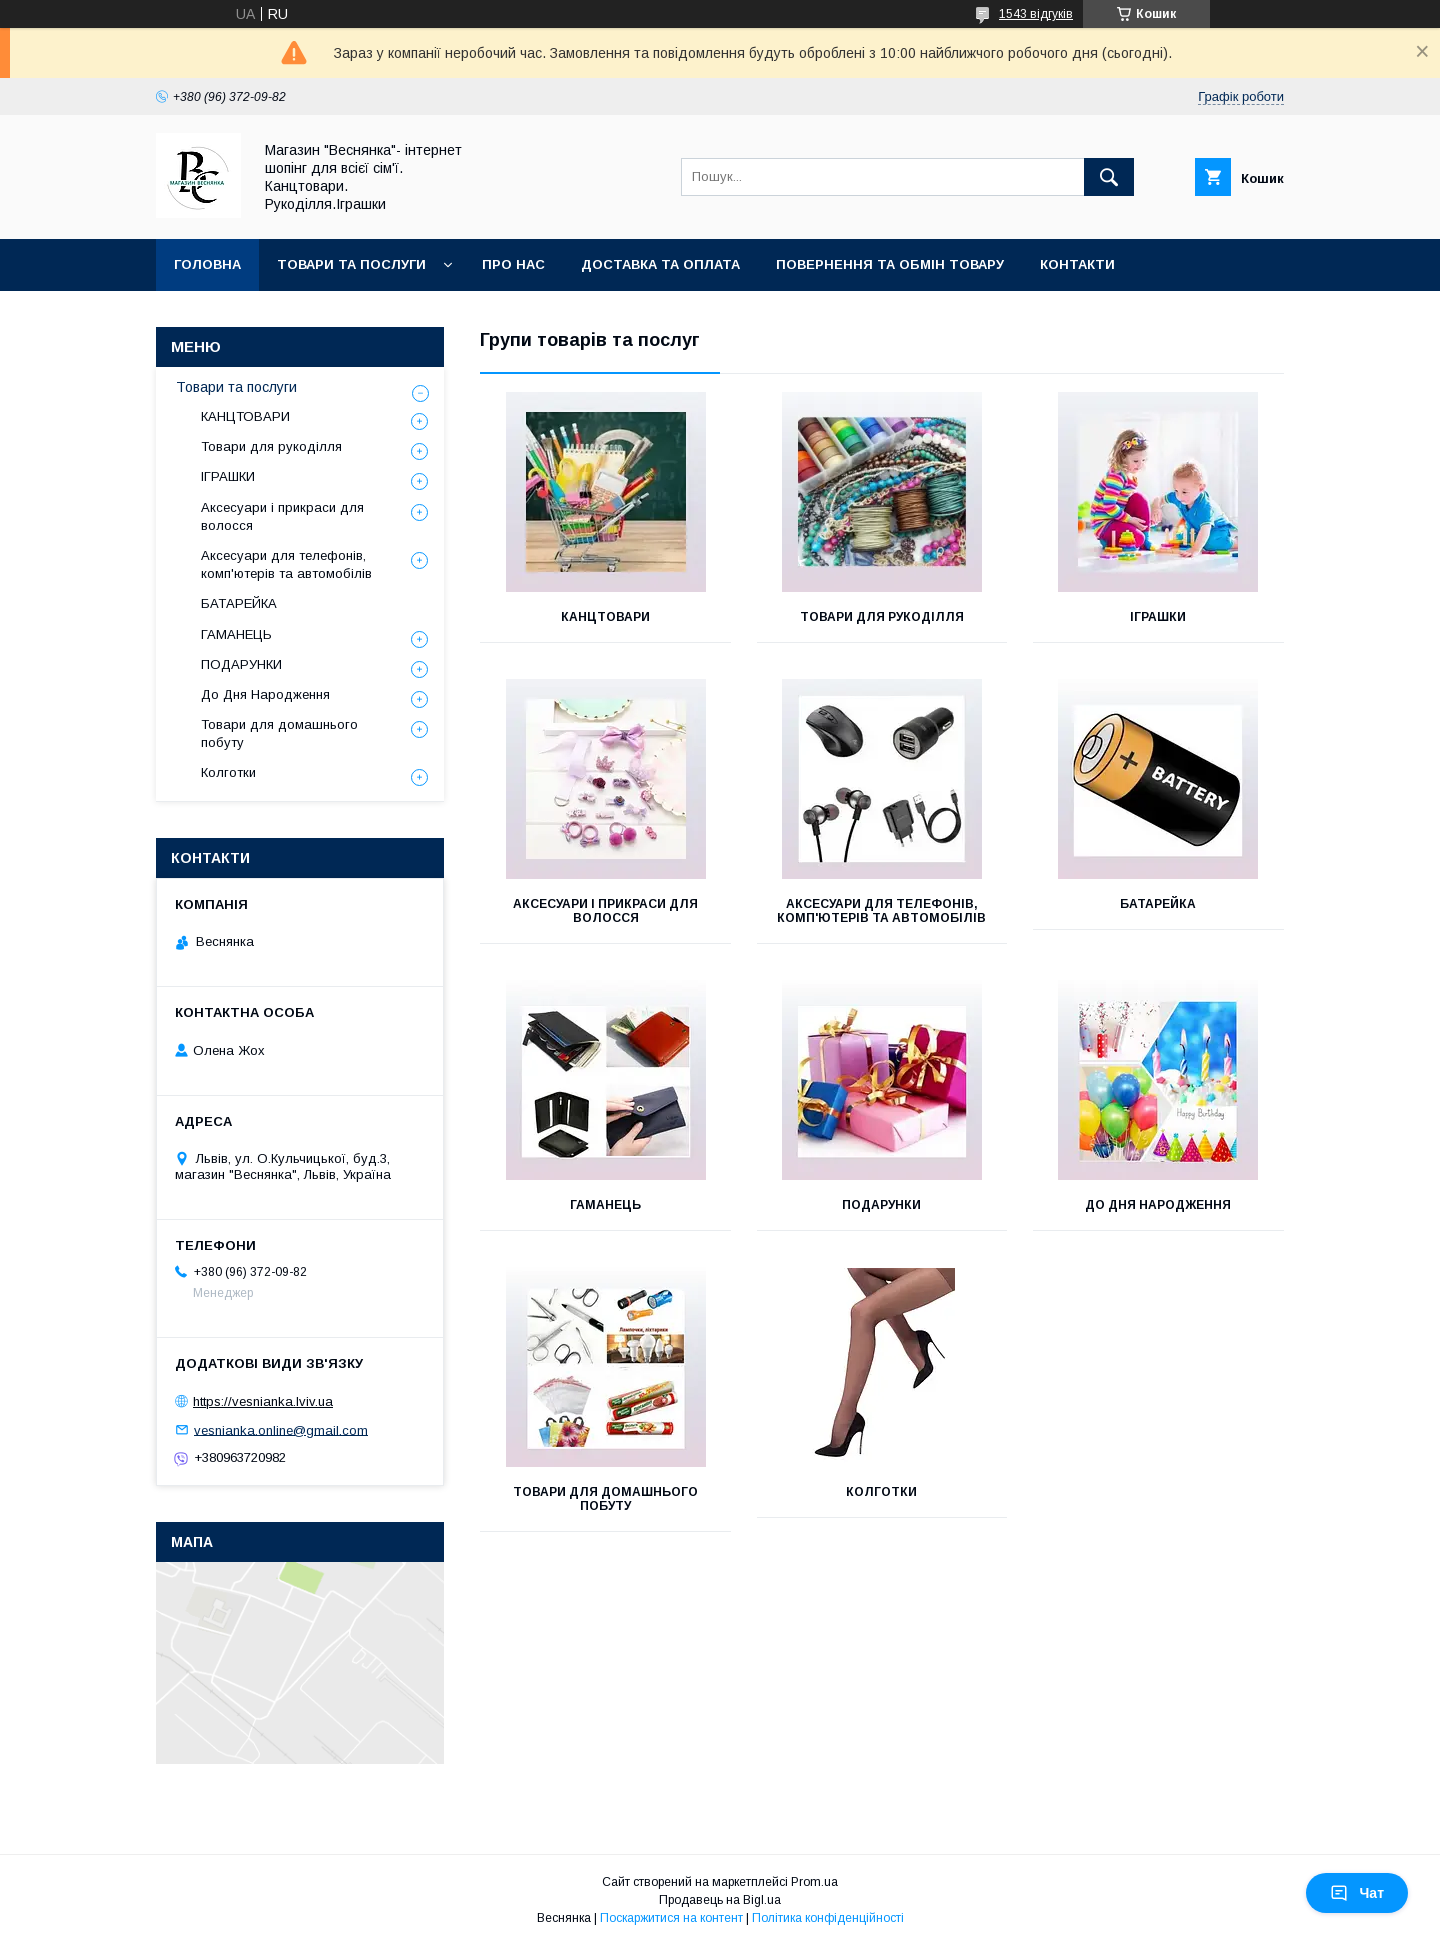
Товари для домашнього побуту (605, 1499)
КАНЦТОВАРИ (605, 617)
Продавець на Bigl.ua (720, 1900)
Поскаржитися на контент (671, 1918)
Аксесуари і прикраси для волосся (605, 911)
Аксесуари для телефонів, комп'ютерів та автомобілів (881, 911)
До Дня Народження (1158, 1205)
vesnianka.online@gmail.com (281, 1429)
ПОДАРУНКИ (881, 1205)
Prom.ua (814, 1882)
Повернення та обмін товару (890, 264)
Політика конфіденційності (828, 1918)
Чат (1357, 1893)
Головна (207, 264)
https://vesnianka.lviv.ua (263, 1401)
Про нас (513, 264)
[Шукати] (1109, 177)
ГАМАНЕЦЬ (605, 1205)
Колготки (881, 1492)
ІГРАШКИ (1158, 617)
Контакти (1077, 264)
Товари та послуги (351, 264)
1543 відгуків (1036, 14)
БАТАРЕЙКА (1158, 904)
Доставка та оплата (660, 264)
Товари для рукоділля (882, 617)
